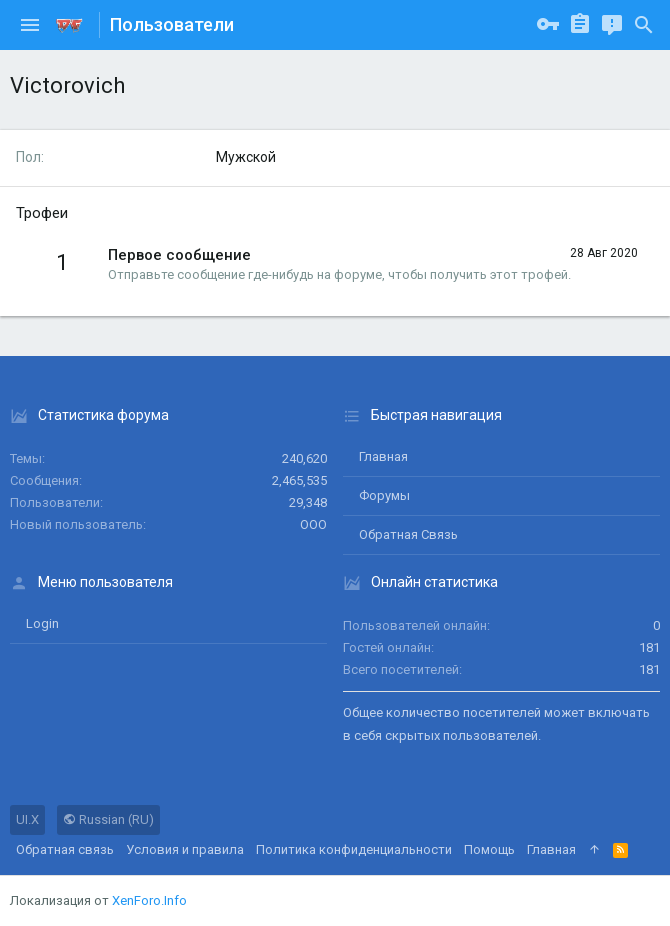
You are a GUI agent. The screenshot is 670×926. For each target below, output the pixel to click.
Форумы (384, 495)
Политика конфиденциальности (354, 849)
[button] (30, 25)
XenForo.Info (149, 900)
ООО (313, 524)
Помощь (489, 849)
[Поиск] (644, 25)
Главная (383, 456)
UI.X (27, 819)
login (42, 623)
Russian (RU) (108, 819)
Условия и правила (185, 849)
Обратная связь (408, 534)
